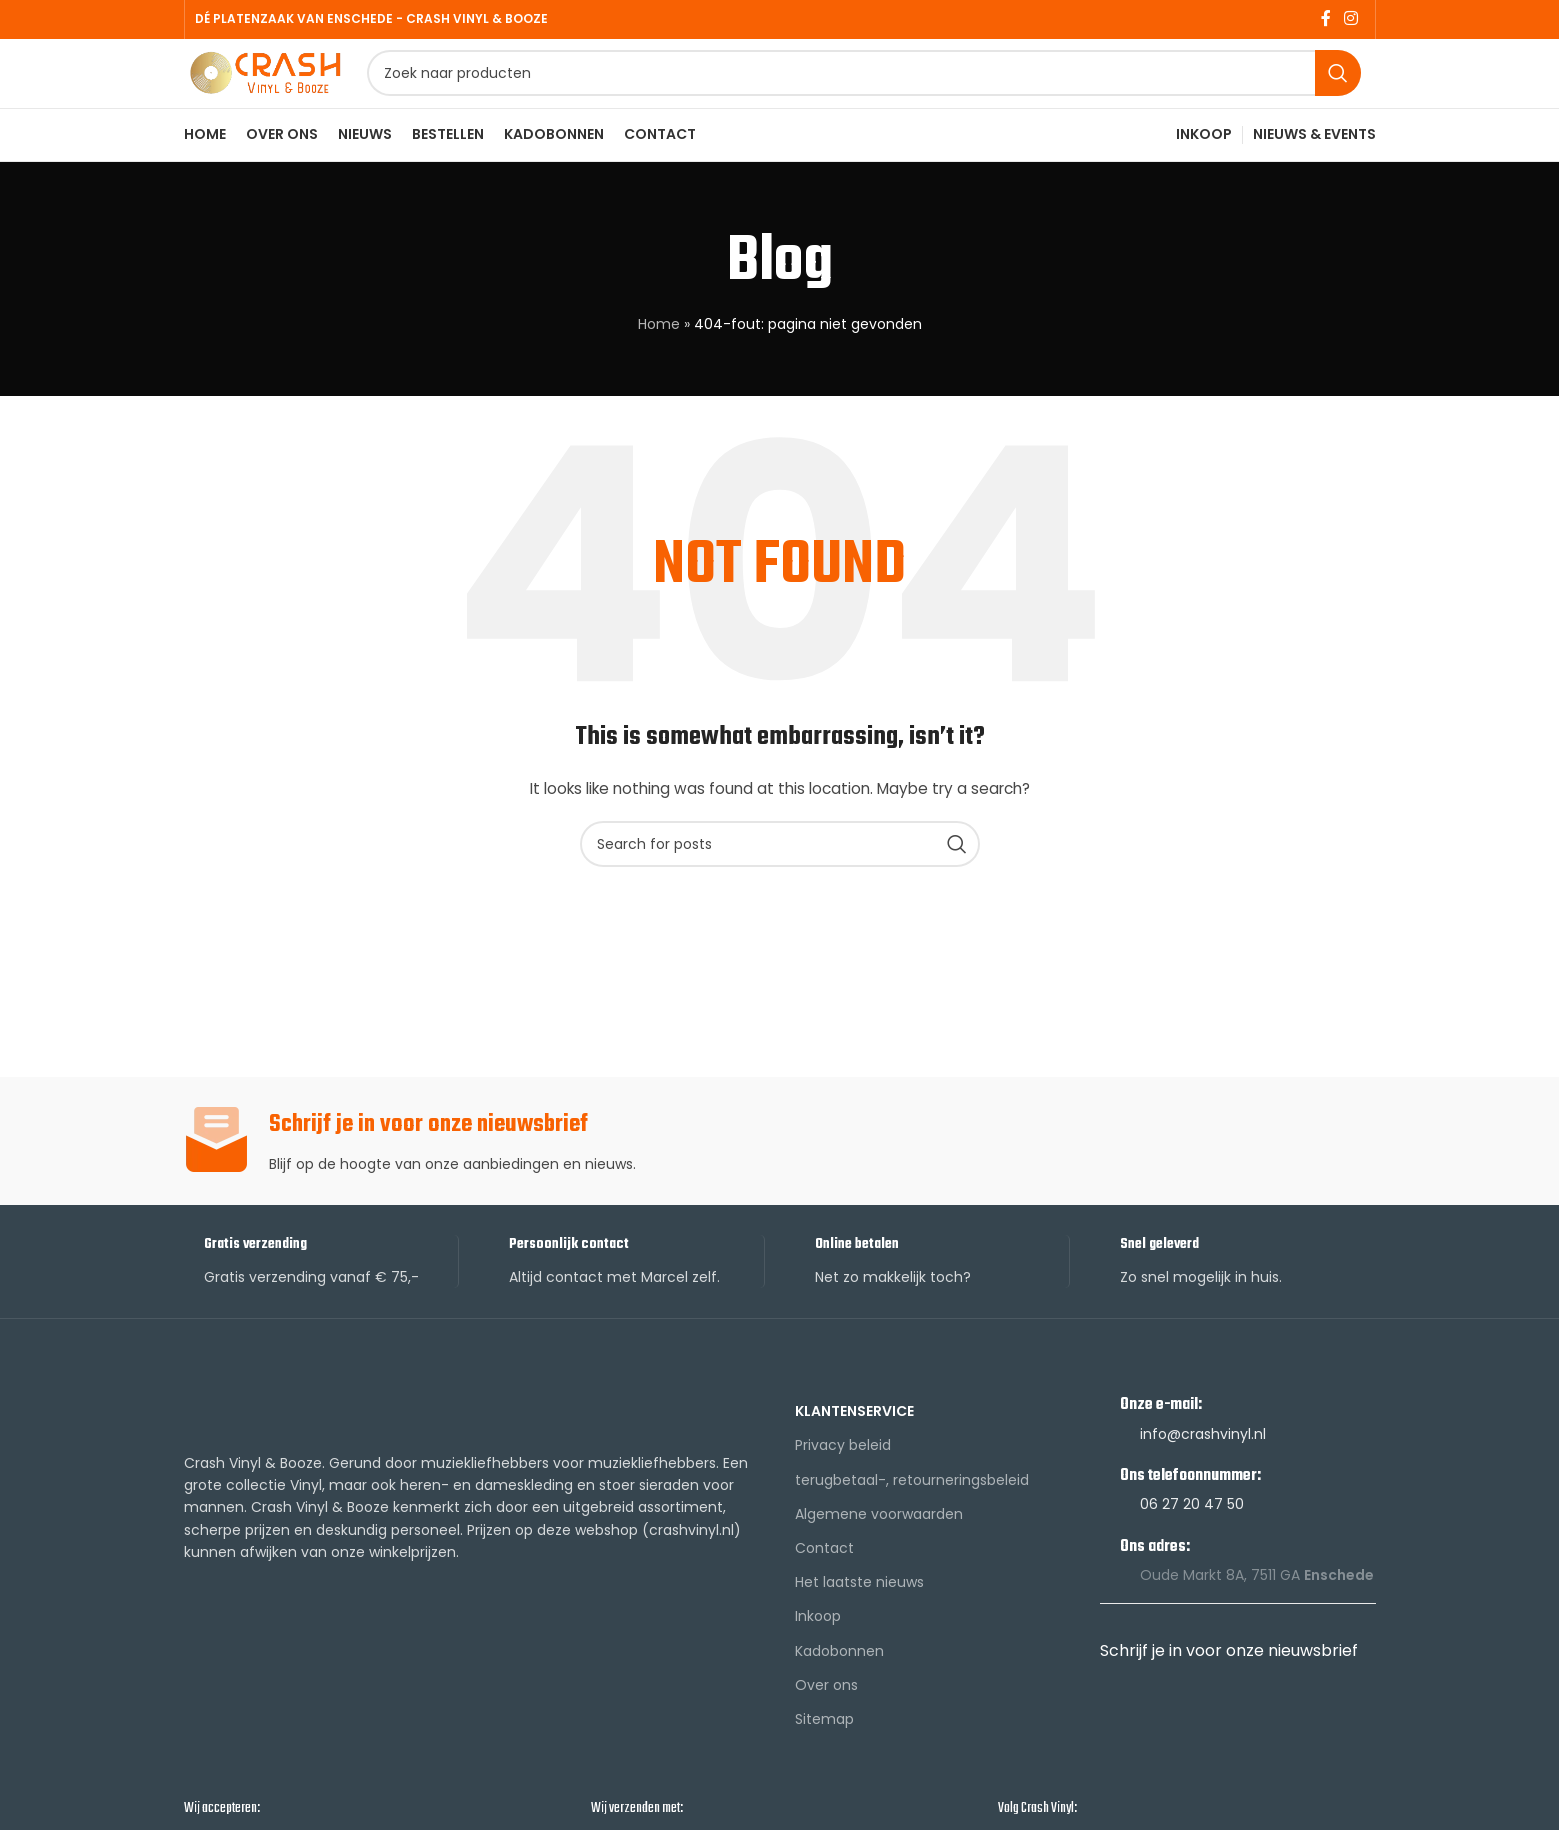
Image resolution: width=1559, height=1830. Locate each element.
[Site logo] (309, 93)
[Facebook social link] (1325, 20)
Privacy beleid (843, 1485)
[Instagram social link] (1350, 20)
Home (659, 364)
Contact (824, 1587)
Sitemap (824, 1758)
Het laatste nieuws (859, 1622)
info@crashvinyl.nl (1203, 1473)
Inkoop (818, 1656)
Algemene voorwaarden (879, 1553)
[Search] (907, 95)
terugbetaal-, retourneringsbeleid (912, 1519)
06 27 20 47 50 (1192, 1544)
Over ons (826, 1724)
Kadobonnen (839, 1690)
